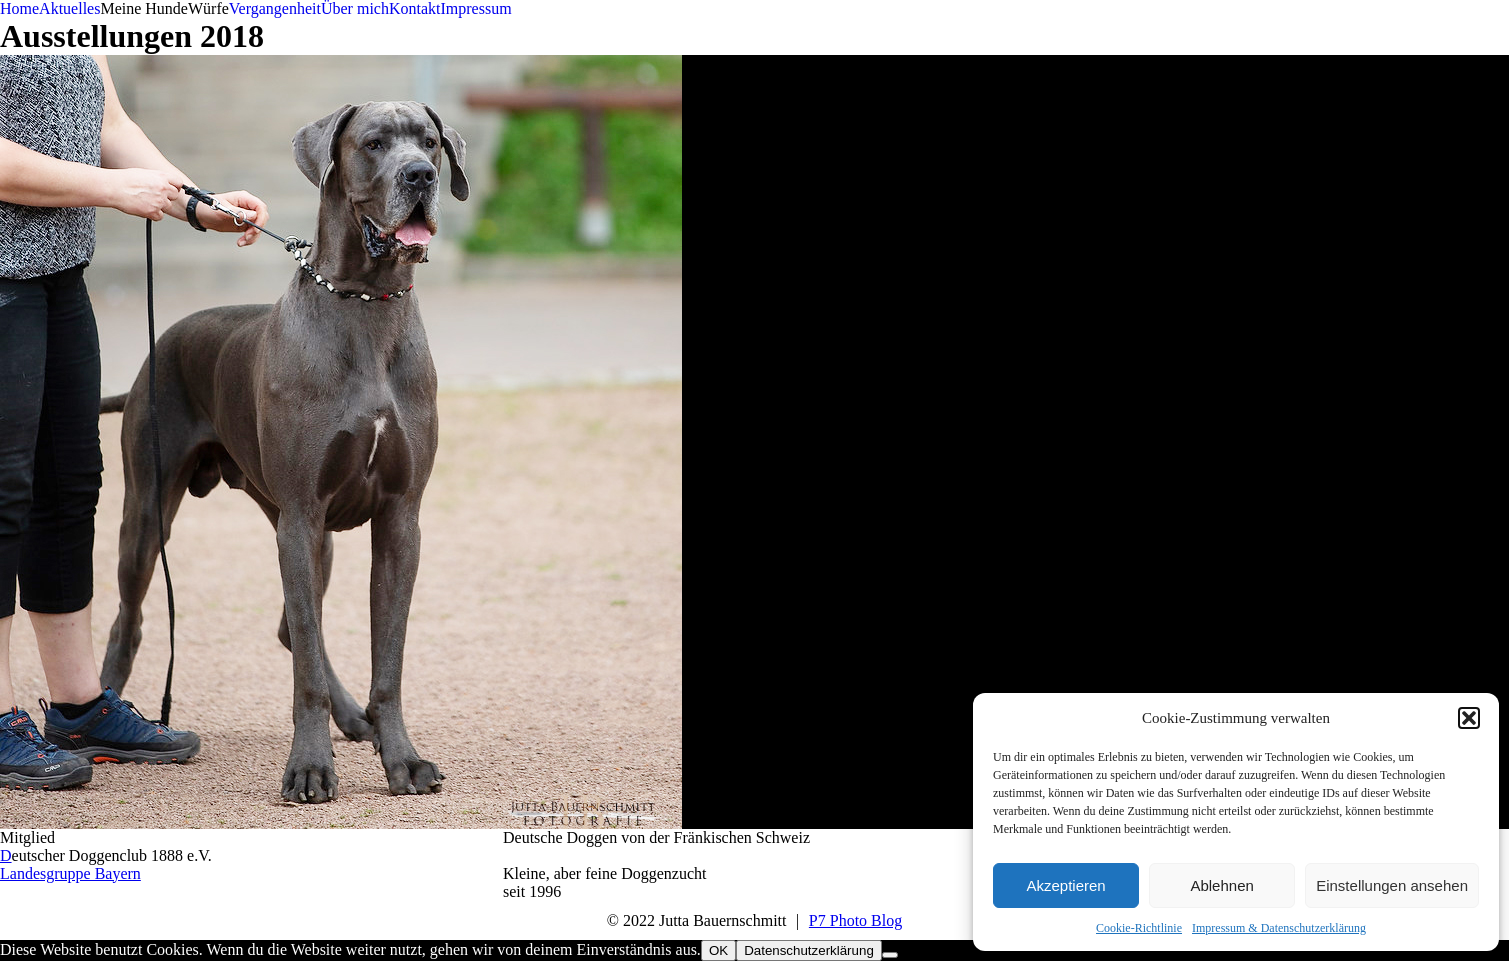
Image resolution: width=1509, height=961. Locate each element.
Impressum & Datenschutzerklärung (1279, 928)
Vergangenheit (275, 8)
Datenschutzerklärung (809, 950)
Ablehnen (1221, 885)
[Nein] (890, 955)
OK (718, 950)
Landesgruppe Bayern (70, 873)
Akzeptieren (1065, 885)
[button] (1469, 718)
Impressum (475, 8)
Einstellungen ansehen (1392, 885)
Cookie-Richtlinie (1139, 928)
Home (19, 8)
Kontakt (415, 8)
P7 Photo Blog (855, 920)
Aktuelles (69, 8)
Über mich (355, 8)
